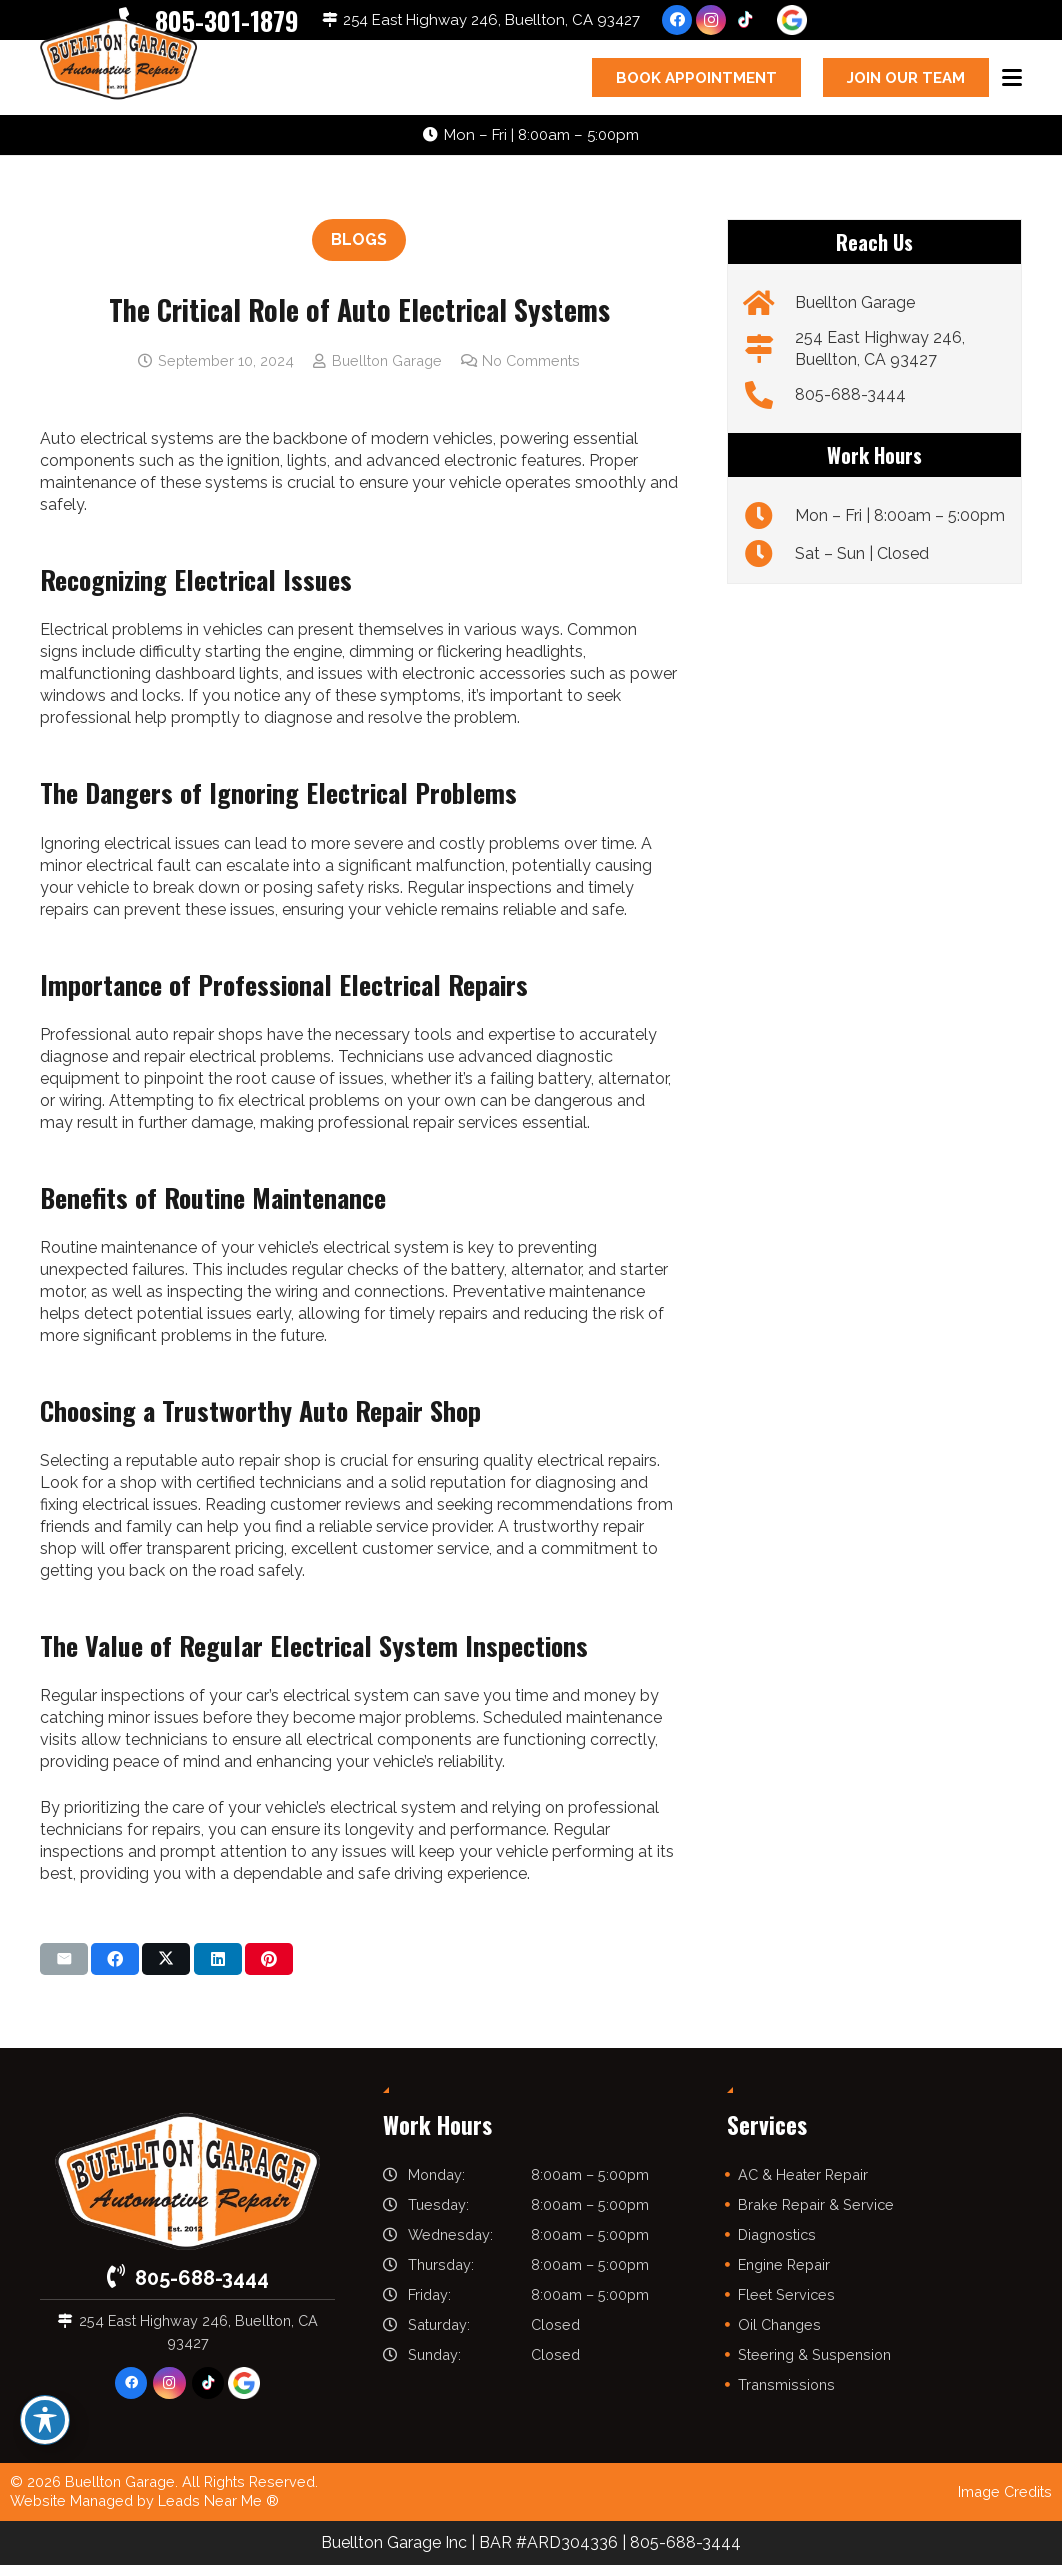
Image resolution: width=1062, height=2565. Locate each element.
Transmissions (786, 2384)
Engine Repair (784, 2264)
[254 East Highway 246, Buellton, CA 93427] (768, 349)
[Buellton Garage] (768, 303)
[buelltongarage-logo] (118, 60)
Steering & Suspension (814, 2354)
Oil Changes (779, 2324)
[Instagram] (711, 20)
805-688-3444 (850, 394)
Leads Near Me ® (218, 2500)
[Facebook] (677, 20)
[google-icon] (792, 20)
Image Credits (1005, 2491)
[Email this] (64, 1959)
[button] (1012, 78)
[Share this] (115, 1959)
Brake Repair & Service (816, 2204)
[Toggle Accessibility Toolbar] (45, 2420)
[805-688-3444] (768, 395)
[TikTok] (745, 20)
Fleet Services (786, 2294)
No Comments (531, 360)
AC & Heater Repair (803, 2174)
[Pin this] (269, 1959)
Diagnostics (777, 2234)
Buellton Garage (387, 360)
